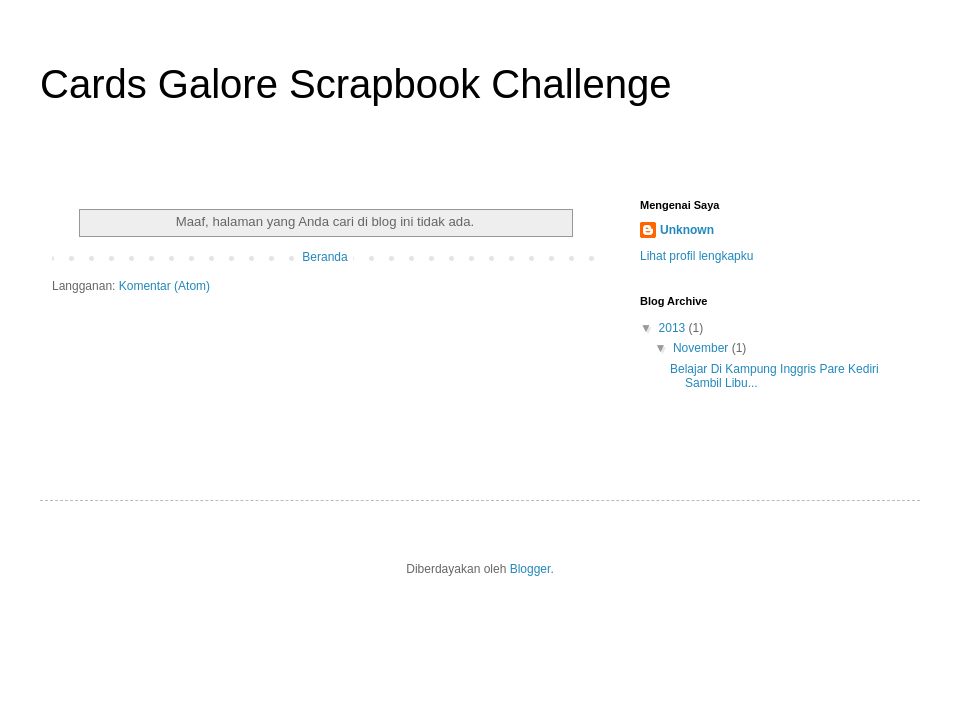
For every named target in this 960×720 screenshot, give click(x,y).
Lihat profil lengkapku (696, 256)
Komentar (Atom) (164, 286)
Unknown (687, 230)
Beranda (324, 257)
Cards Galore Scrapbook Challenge (355, 84)
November (702, 348)
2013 (674, 328)
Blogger (530, 569)
